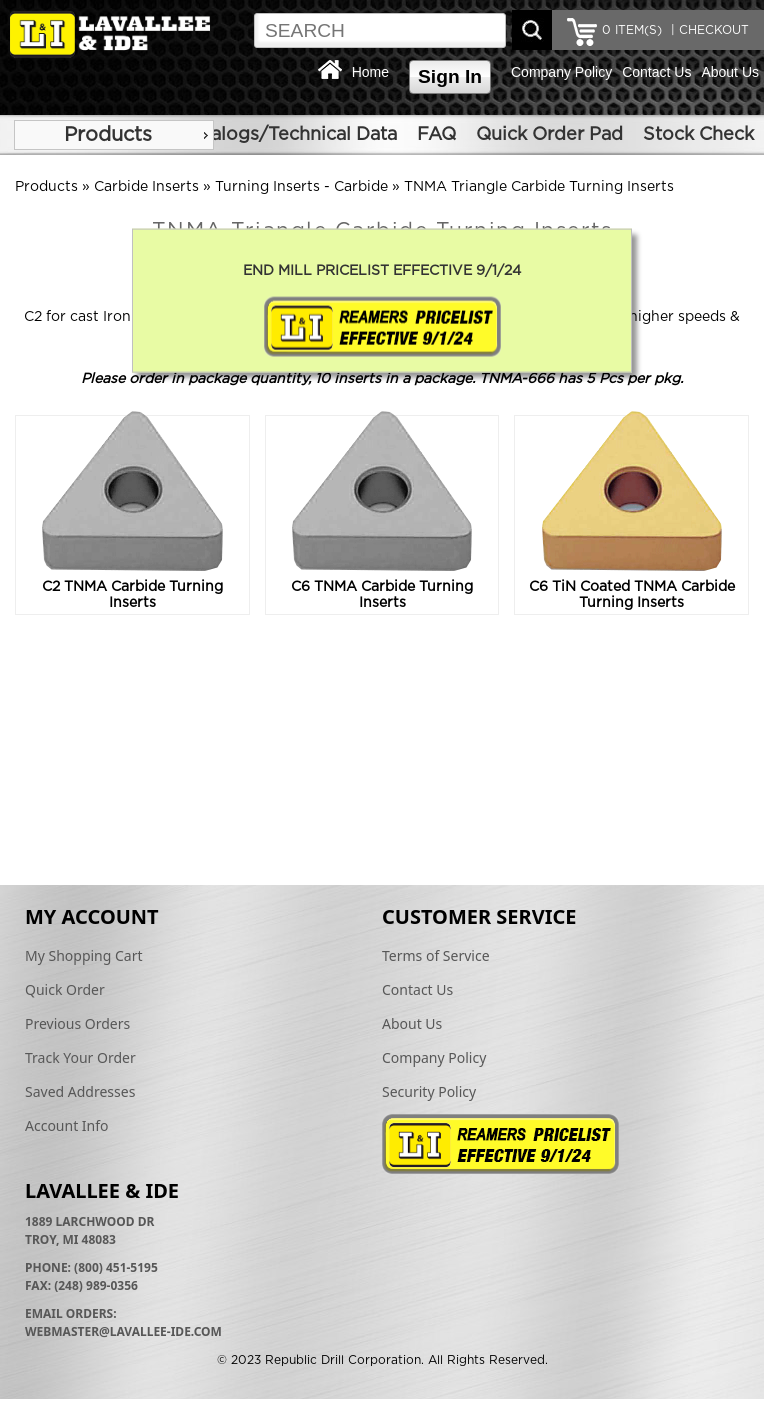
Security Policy (429, 1091)
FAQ (436, 135)
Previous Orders (77, 1023)
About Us (730, 72)
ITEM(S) (632, 30)
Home (370, 72)
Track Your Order (80, 1057)
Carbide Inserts (146, 187)
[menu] (114, 135)
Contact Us (656, 72)
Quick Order (65, 989)
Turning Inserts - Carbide (301, 187)
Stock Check (698, 135)
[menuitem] (114, 135)
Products (108, 135)
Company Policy (561, 72)
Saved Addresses (80, 1091)
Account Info (67, 1125)
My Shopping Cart (84, 955)
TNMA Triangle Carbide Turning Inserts (539, 187)
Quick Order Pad (549, 135)
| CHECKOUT (708, 30)
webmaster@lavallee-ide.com (123, 1331)
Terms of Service (436, 955)
